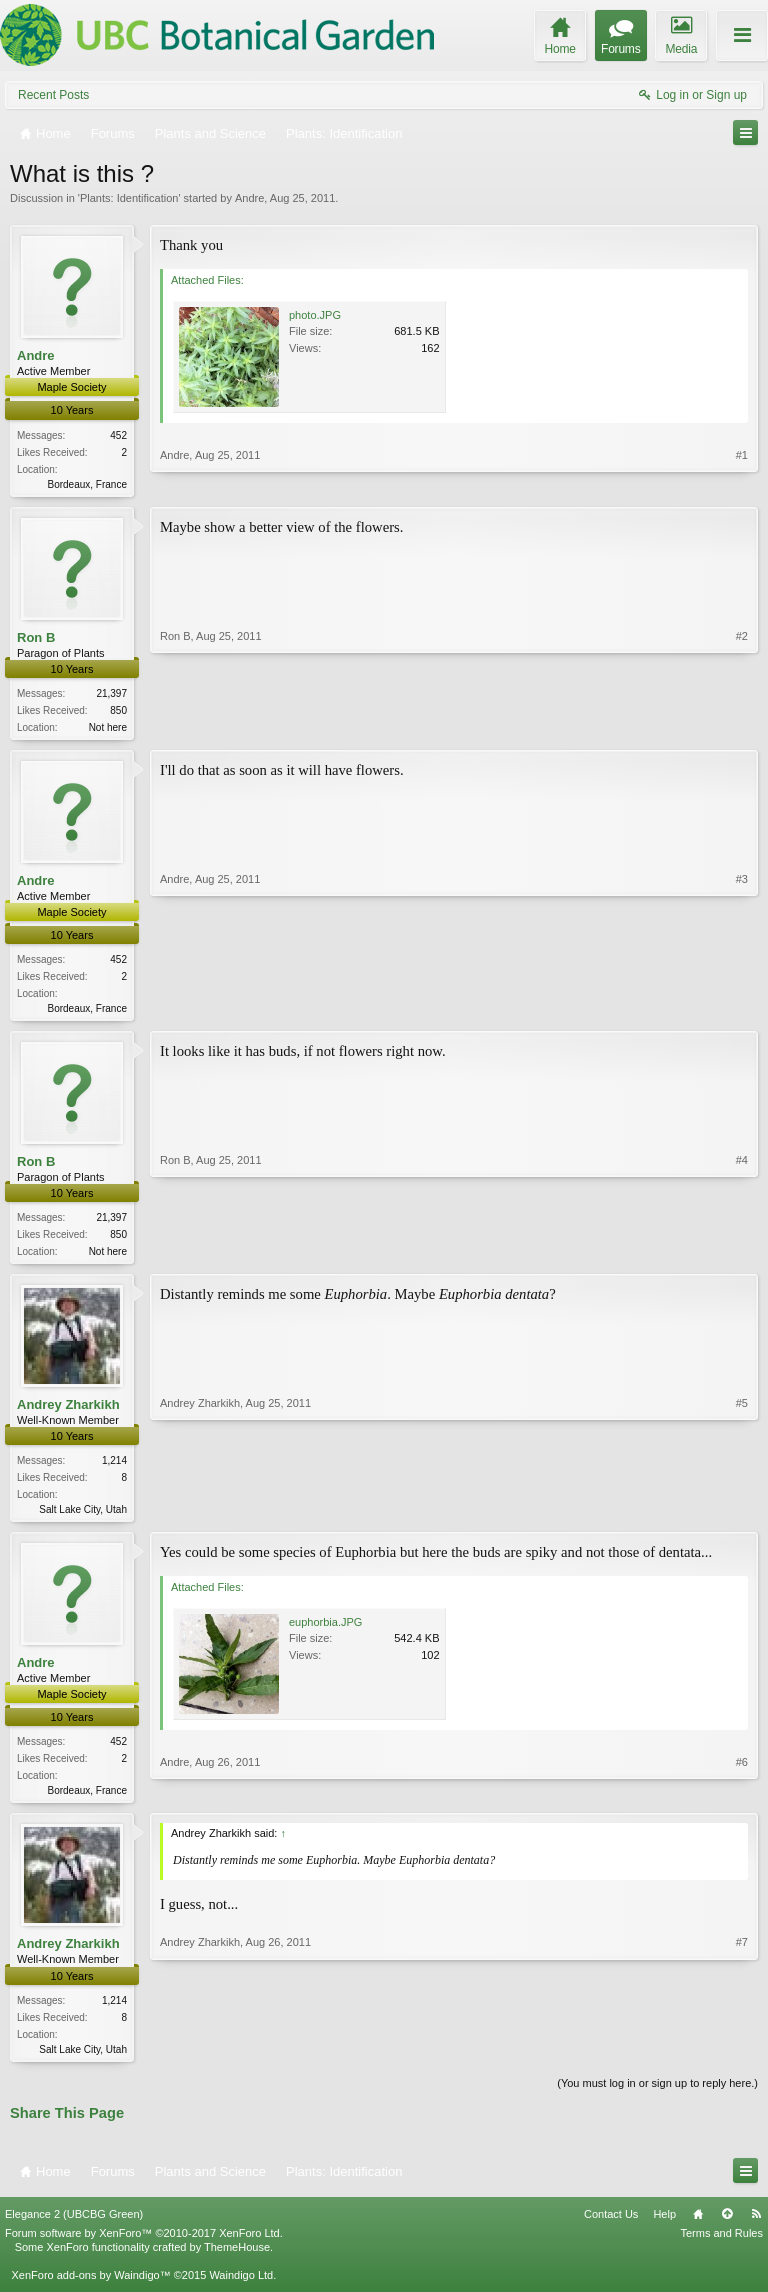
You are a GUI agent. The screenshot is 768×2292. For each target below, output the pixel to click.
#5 (742, 1515)
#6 (742, 1798)
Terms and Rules (721, 2246)
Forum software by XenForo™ (144, 2246)
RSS (756, 2227)
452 (118, 435)
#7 (742, 2058)
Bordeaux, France (88, 484)
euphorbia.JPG (325, 1631)
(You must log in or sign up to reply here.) (657, 2096)
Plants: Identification (129, 198)
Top (727, 2227)
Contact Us (611, 2227)
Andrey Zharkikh (68, 1412)
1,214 (114, 1468)
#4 (742, 1255)
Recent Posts (53, 95)
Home (698, 2227)
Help (664, 2227)
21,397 (111, 695)
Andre (249, 198)
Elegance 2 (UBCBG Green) (74, 2227)
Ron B (36, 638)
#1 (742, 481)
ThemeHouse (237, 2260)
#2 (742, 726)
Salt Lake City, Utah (83, 1517)
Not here (108, 729)
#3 (742, 1009)
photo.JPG (315, 315)
